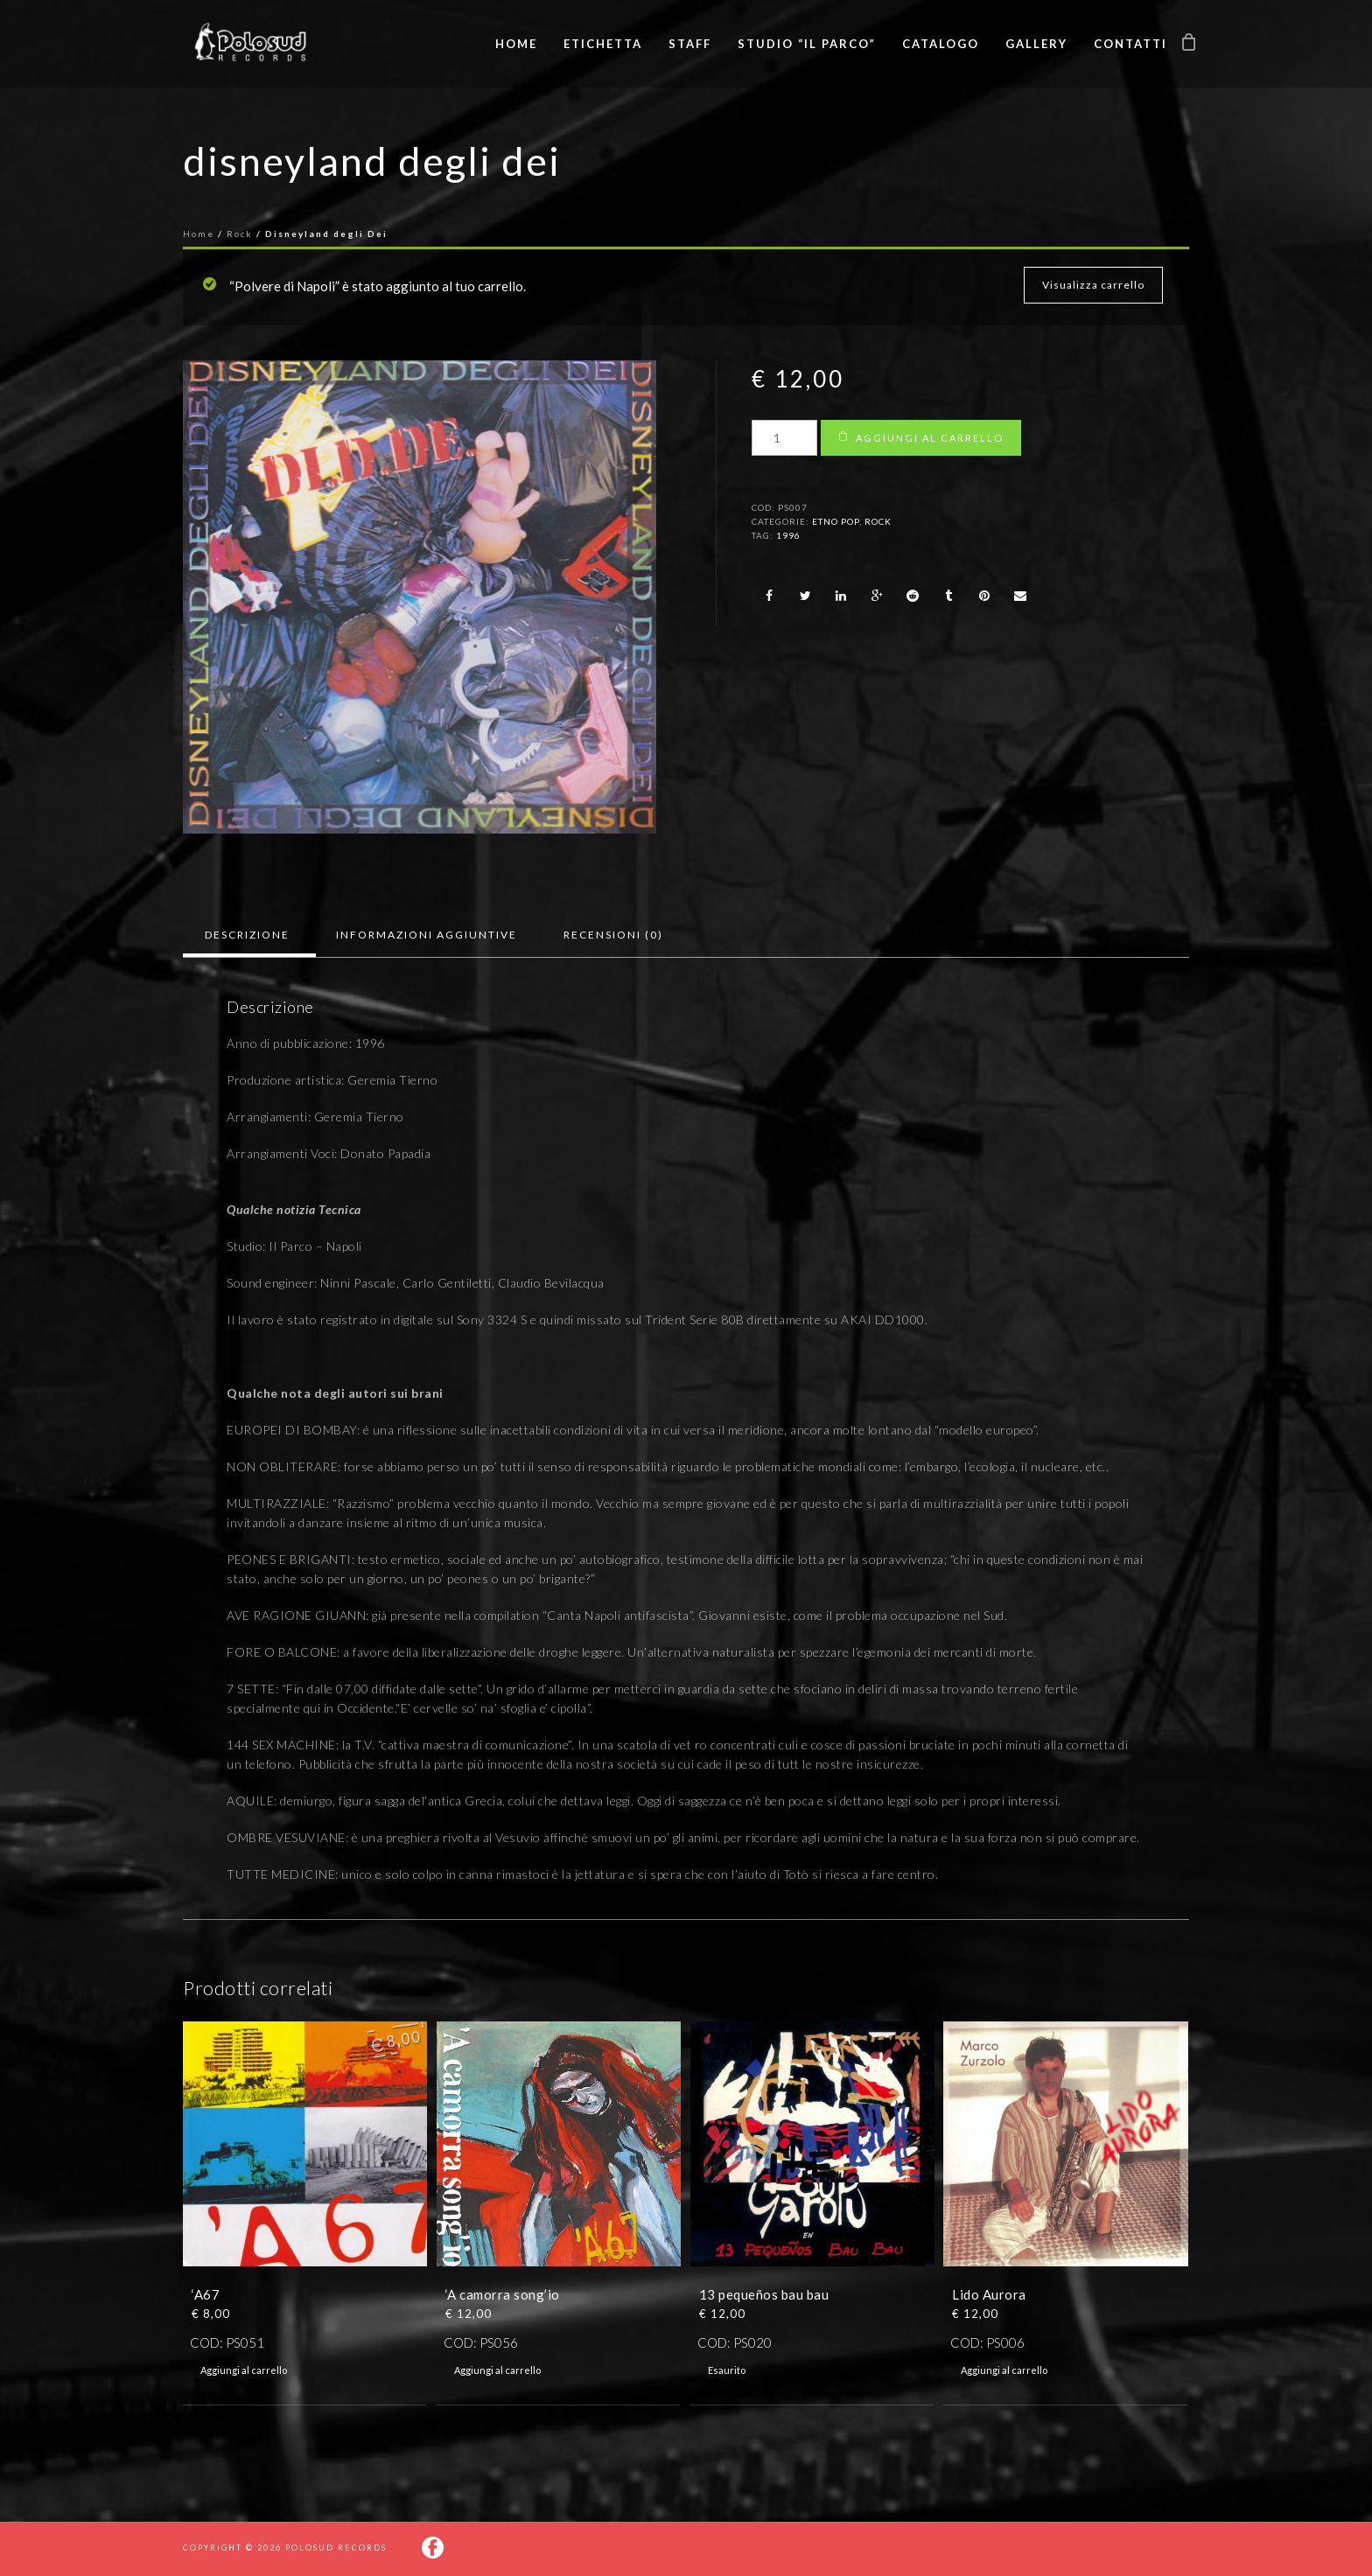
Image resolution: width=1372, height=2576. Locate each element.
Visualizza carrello (1093, 284)
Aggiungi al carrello (930, 437)
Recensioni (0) (613, 934)
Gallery (1036, 44)
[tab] (247, 935)
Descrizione (247, 934)
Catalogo (940, 44)
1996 (788, 535)
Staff (689, 44)
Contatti (1130, 44)
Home (516, 44)
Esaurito (727, 2370)
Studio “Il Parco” (807, 44)
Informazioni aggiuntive (426, 934)
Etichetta (603, 44)
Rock (240, 233)
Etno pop (835, 521)
